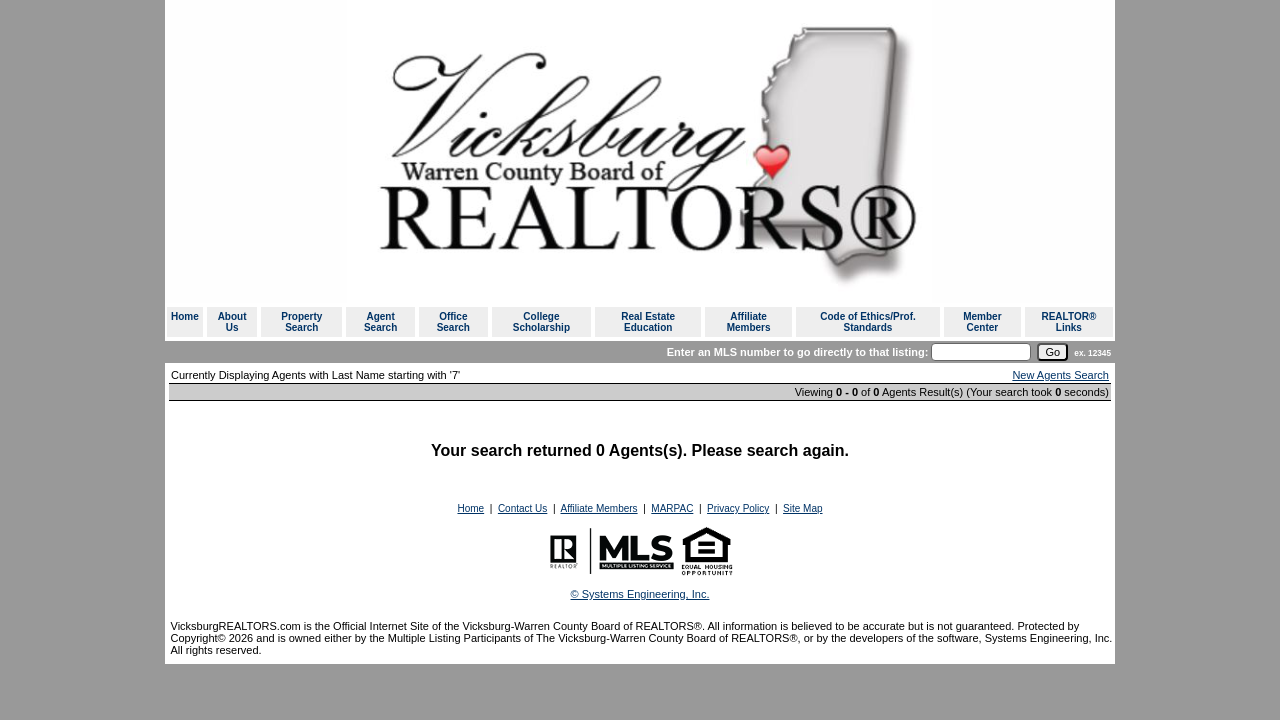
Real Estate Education (648, 322)
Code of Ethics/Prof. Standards (868, 322)
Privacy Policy (738, 508)
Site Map (802, 508)
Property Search (301, 322)
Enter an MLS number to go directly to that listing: (798, 352)
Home (185, 316)
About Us (232, 322)
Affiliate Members (749, 322)
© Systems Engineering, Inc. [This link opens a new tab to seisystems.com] (640, 594)
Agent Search (380, 322)
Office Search (453, 322)
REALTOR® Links (1068, 322)
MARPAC (672, 508)
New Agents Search (1060, 375)
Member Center (982, 322)
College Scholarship (541, 322)
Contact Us (522, 508)
